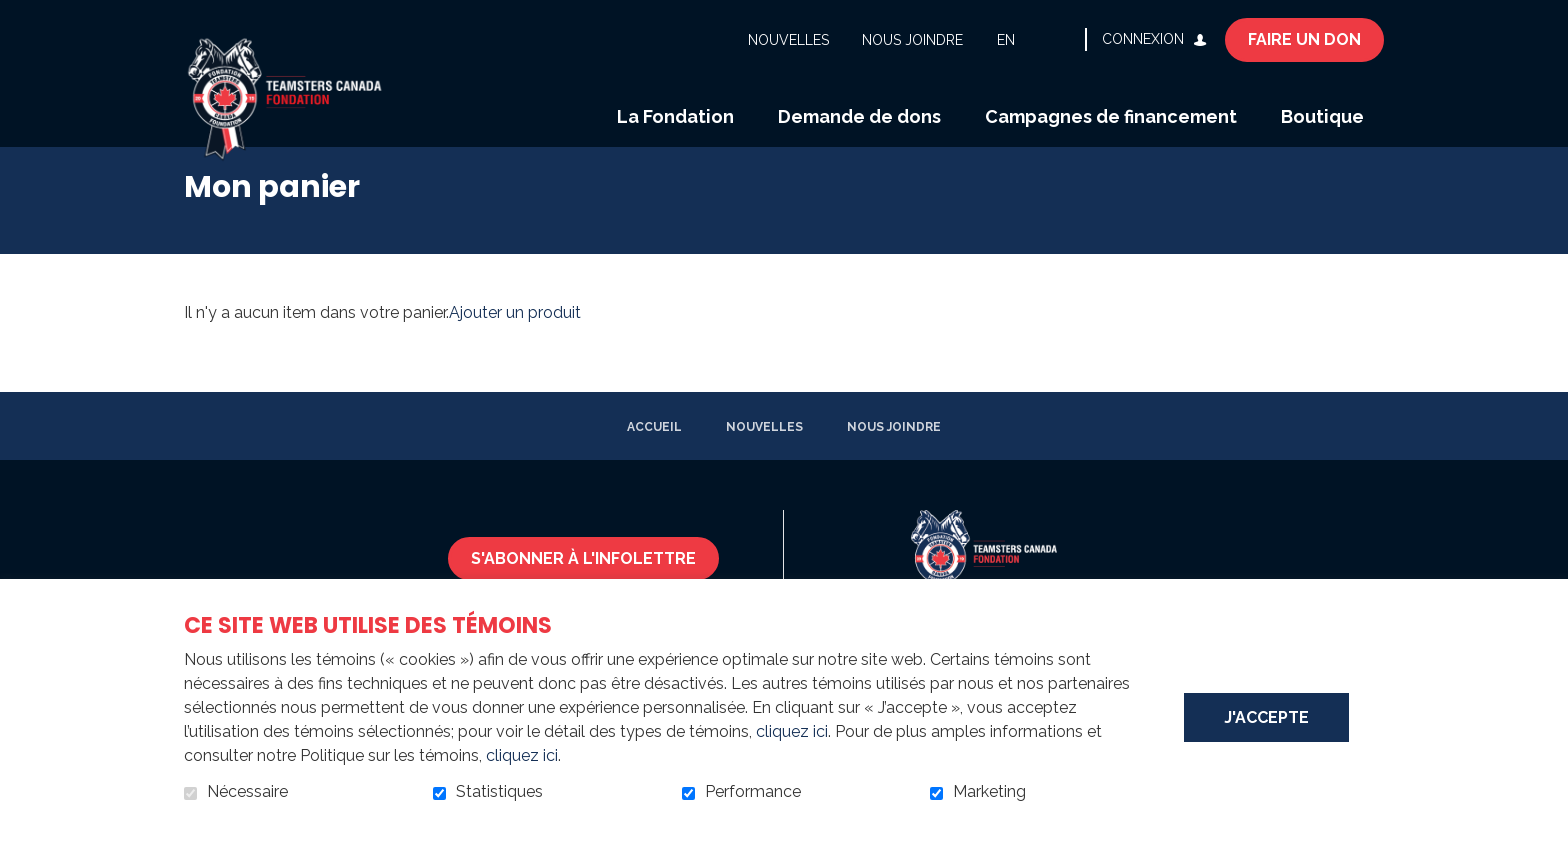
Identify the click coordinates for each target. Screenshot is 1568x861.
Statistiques (499, 792)
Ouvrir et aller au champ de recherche (1062, 39)
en (1006, 40)
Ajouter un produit (515, 338)
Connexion (1143, 39)
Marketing (989, 792)
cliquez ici (792, 731)
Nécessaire (247, 792)
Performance (753, 792)
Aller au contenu (15, 15)
